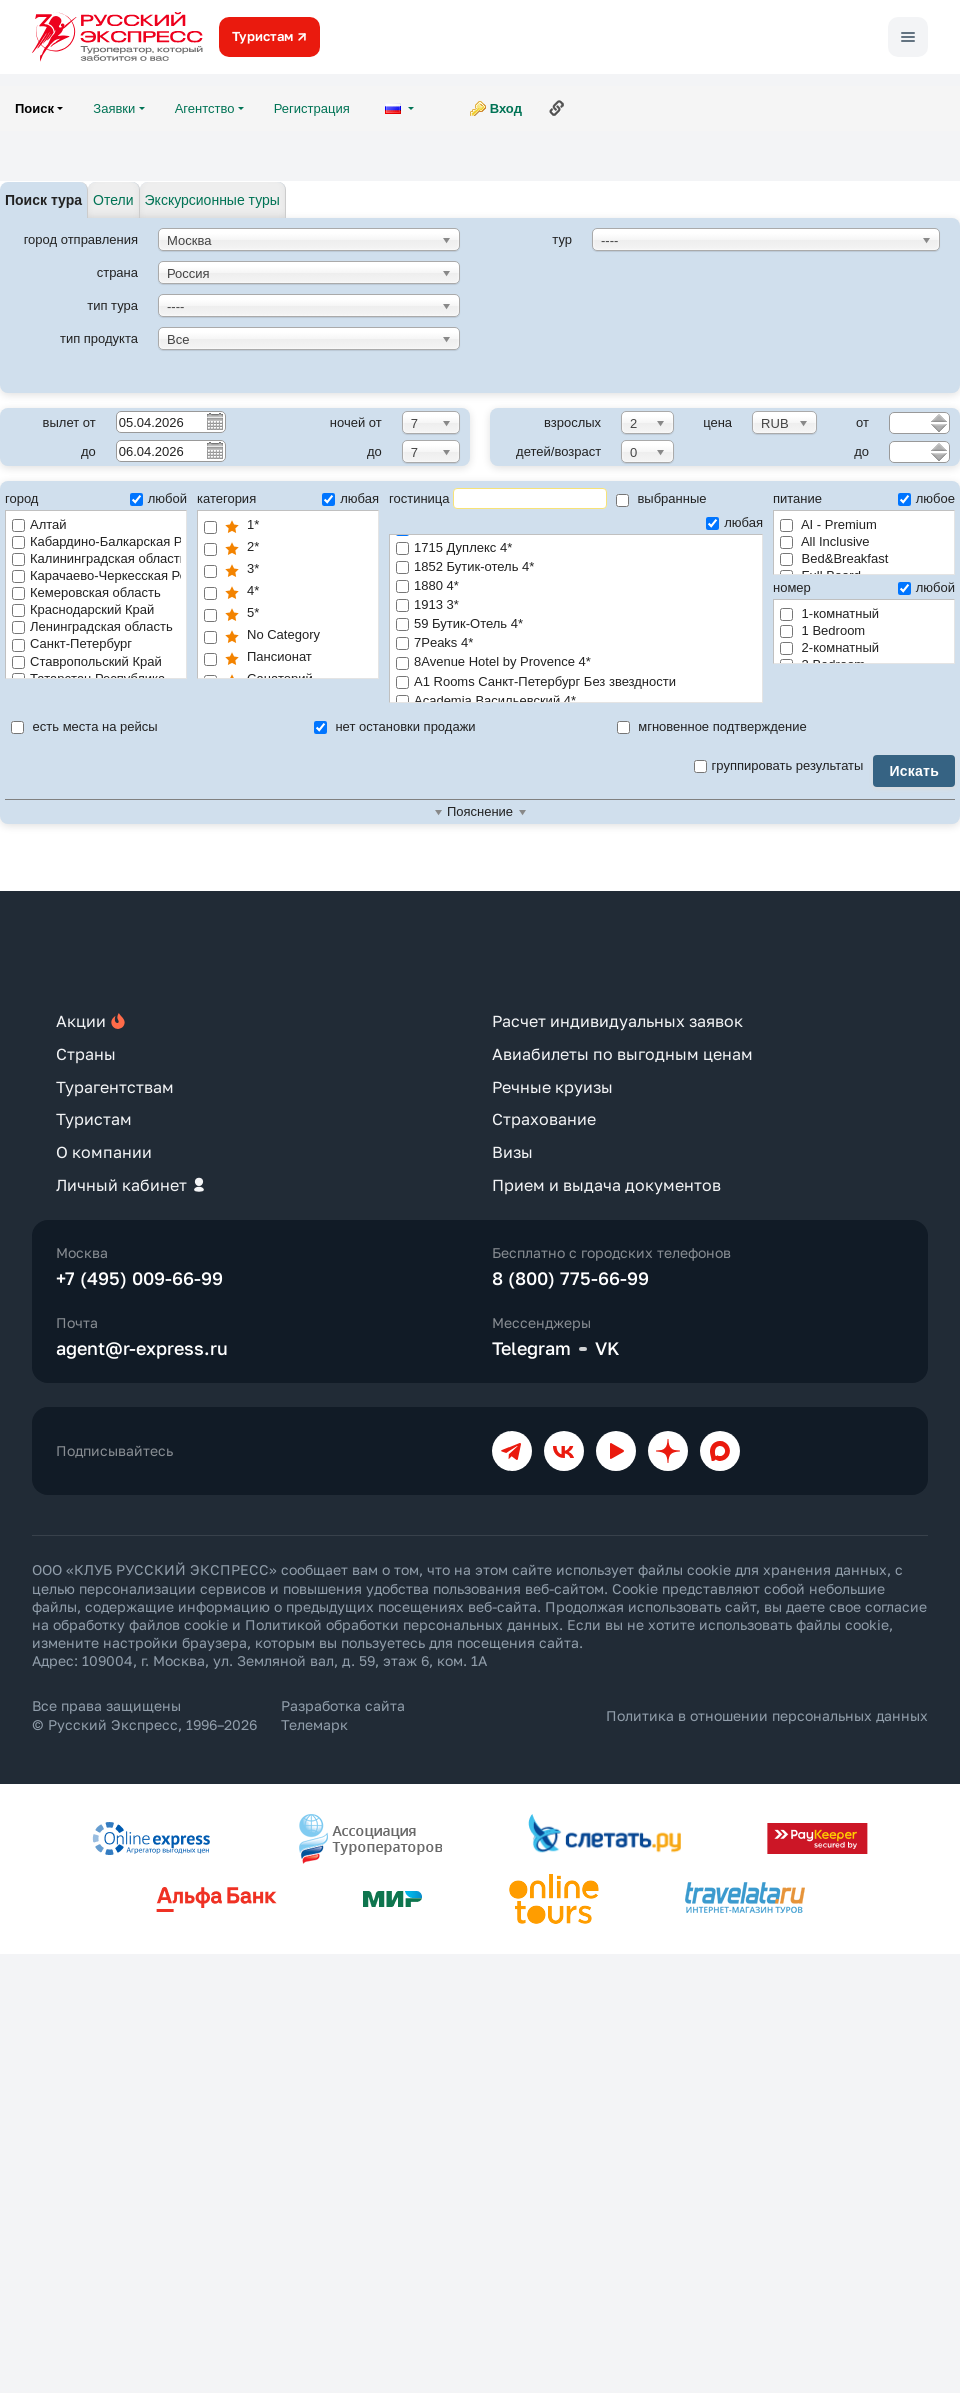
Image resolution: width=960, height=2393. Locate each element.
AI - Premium (828, 524)
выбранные (661, 498)
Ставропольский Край (87, 661)
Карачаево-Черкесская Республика (96, 575)
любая (350, 498)
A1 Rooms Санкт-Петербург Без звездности (576, 682)
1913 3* (576, 605)
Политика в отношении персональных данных (767, 1715)
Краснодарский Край (83, 609)
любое (926, 498)
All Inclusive (825, 541)
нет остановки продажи (395, 726)
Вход (506, 108)
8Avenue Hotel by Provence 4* (576, 662)
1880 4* (576, 586)
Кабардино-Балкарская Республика (96, 541)
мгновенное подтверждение (712, 726)
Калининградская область (96, 558)
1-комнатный (829, 613)
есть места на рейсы (84, 726)
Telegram (531, 1348)
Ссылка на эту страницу (557, 108)
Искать (914, 771)
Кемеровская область (86, 592)
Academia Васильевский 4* (576, 701)
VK (607, 1348)
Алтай (39, 524)
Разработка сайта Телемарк (343, 1714)
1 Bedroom (822, 630)
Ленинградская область (92, 626)
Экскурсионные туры (212, 200)
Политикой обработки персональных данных (402, 1624)
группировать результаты (779, 765)
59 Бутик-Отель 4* (576, 624)
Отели (113, 200)
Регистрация (312, 108)
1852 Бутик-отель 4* (576, 567)
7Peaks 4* (576, 643)
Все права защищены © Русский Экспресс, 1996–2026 (144, 1714)
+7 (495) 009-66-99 (139, 1278)
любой (158, 498)
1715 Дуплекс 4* (576, 548)
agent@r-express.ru (142, 1348)
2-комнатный (829, 647)
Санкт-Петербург (72, 643)
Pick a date (214, 421)
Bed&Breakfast (834, 558)
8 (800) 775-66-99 (570, 1278)
